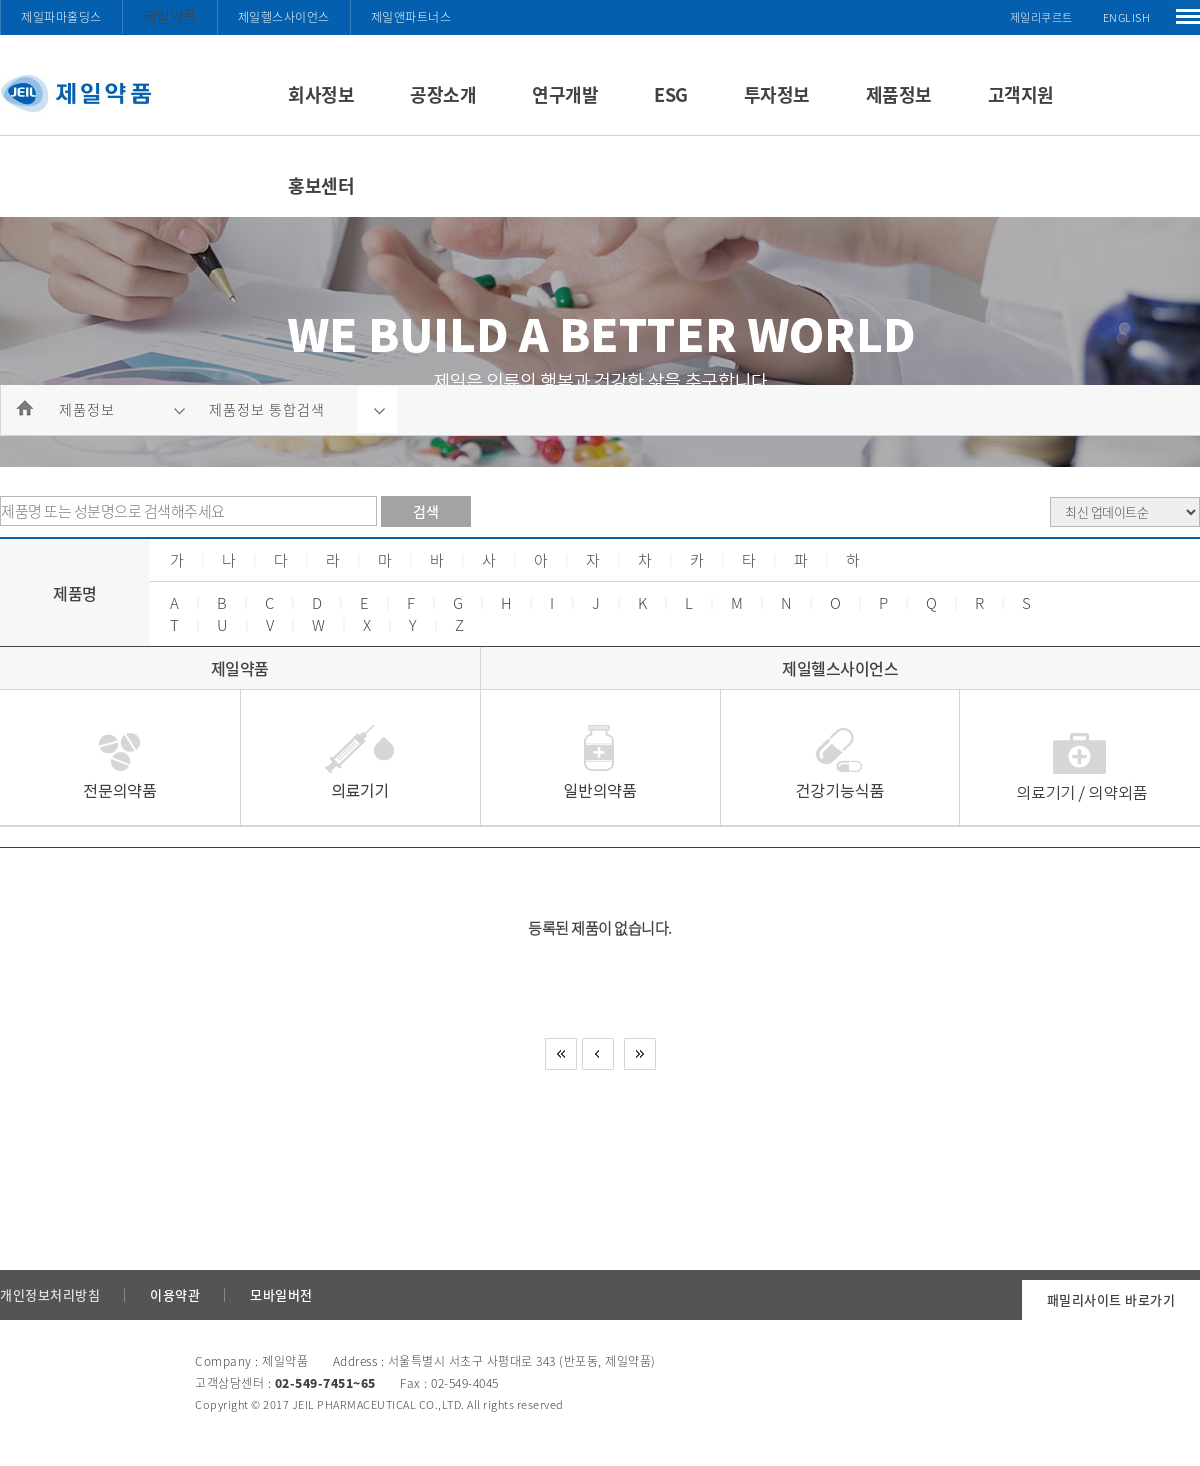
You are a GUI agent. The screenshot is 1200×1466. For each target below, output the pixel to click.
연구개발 (565, 94)
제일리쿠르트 (1041, 17)
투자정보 (777, 94)
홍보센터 (321, 185)
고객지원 (1021, 94)
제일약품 (170, 16)
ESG (671, 94)
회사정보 (321, 94)
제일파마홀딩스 (61, 17)
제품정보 (899, 94)
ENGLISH (1127, 17)
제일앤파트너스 (411, 17)
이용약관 (175, 1294)
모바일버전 (281, 1294)
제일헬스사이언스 (284, 17)
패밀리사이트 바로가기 (1111, 1299)
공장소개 (443, 94)
